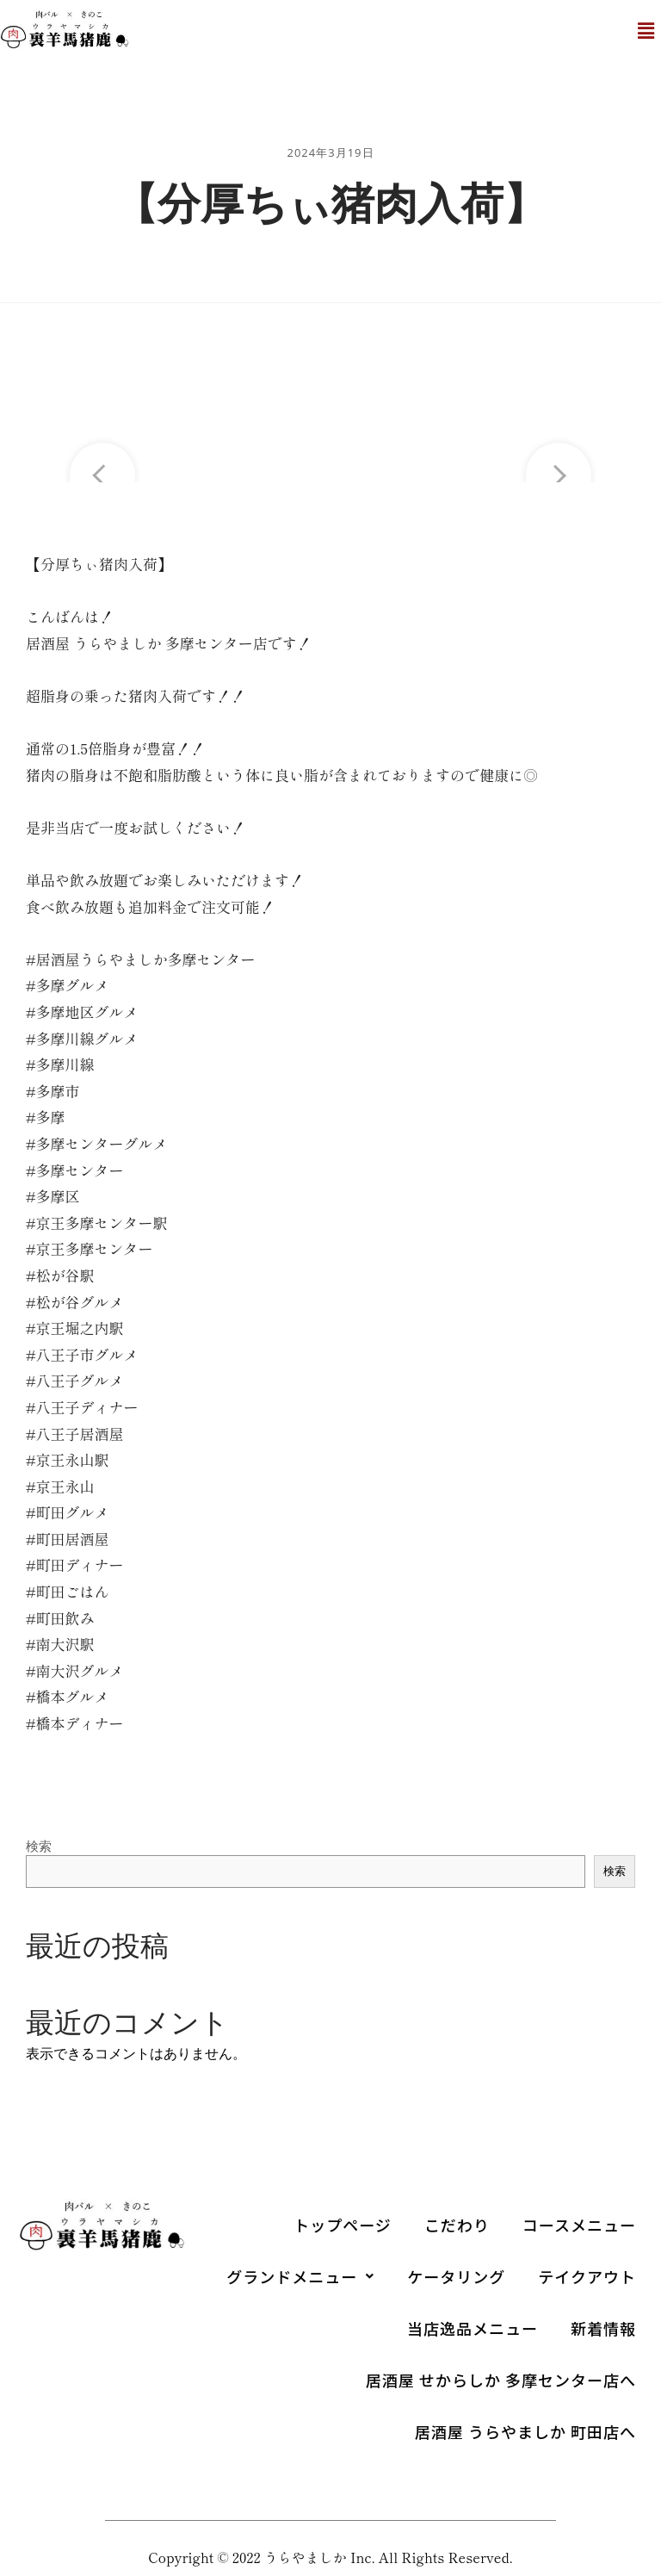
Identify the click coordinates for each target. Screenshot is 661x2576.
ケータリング (456, 2276)
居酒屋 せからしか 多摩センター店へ (501, 2379)
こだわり (457, 2224)
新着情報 (603, 2328)
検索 (39, 1845)
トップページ (342, 2224)
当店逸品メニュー (472, 2328)
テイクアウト (587, 2276)
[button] (646, 31)
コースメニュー (579, 2224)
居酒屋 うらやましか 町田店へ (525, 2431)
